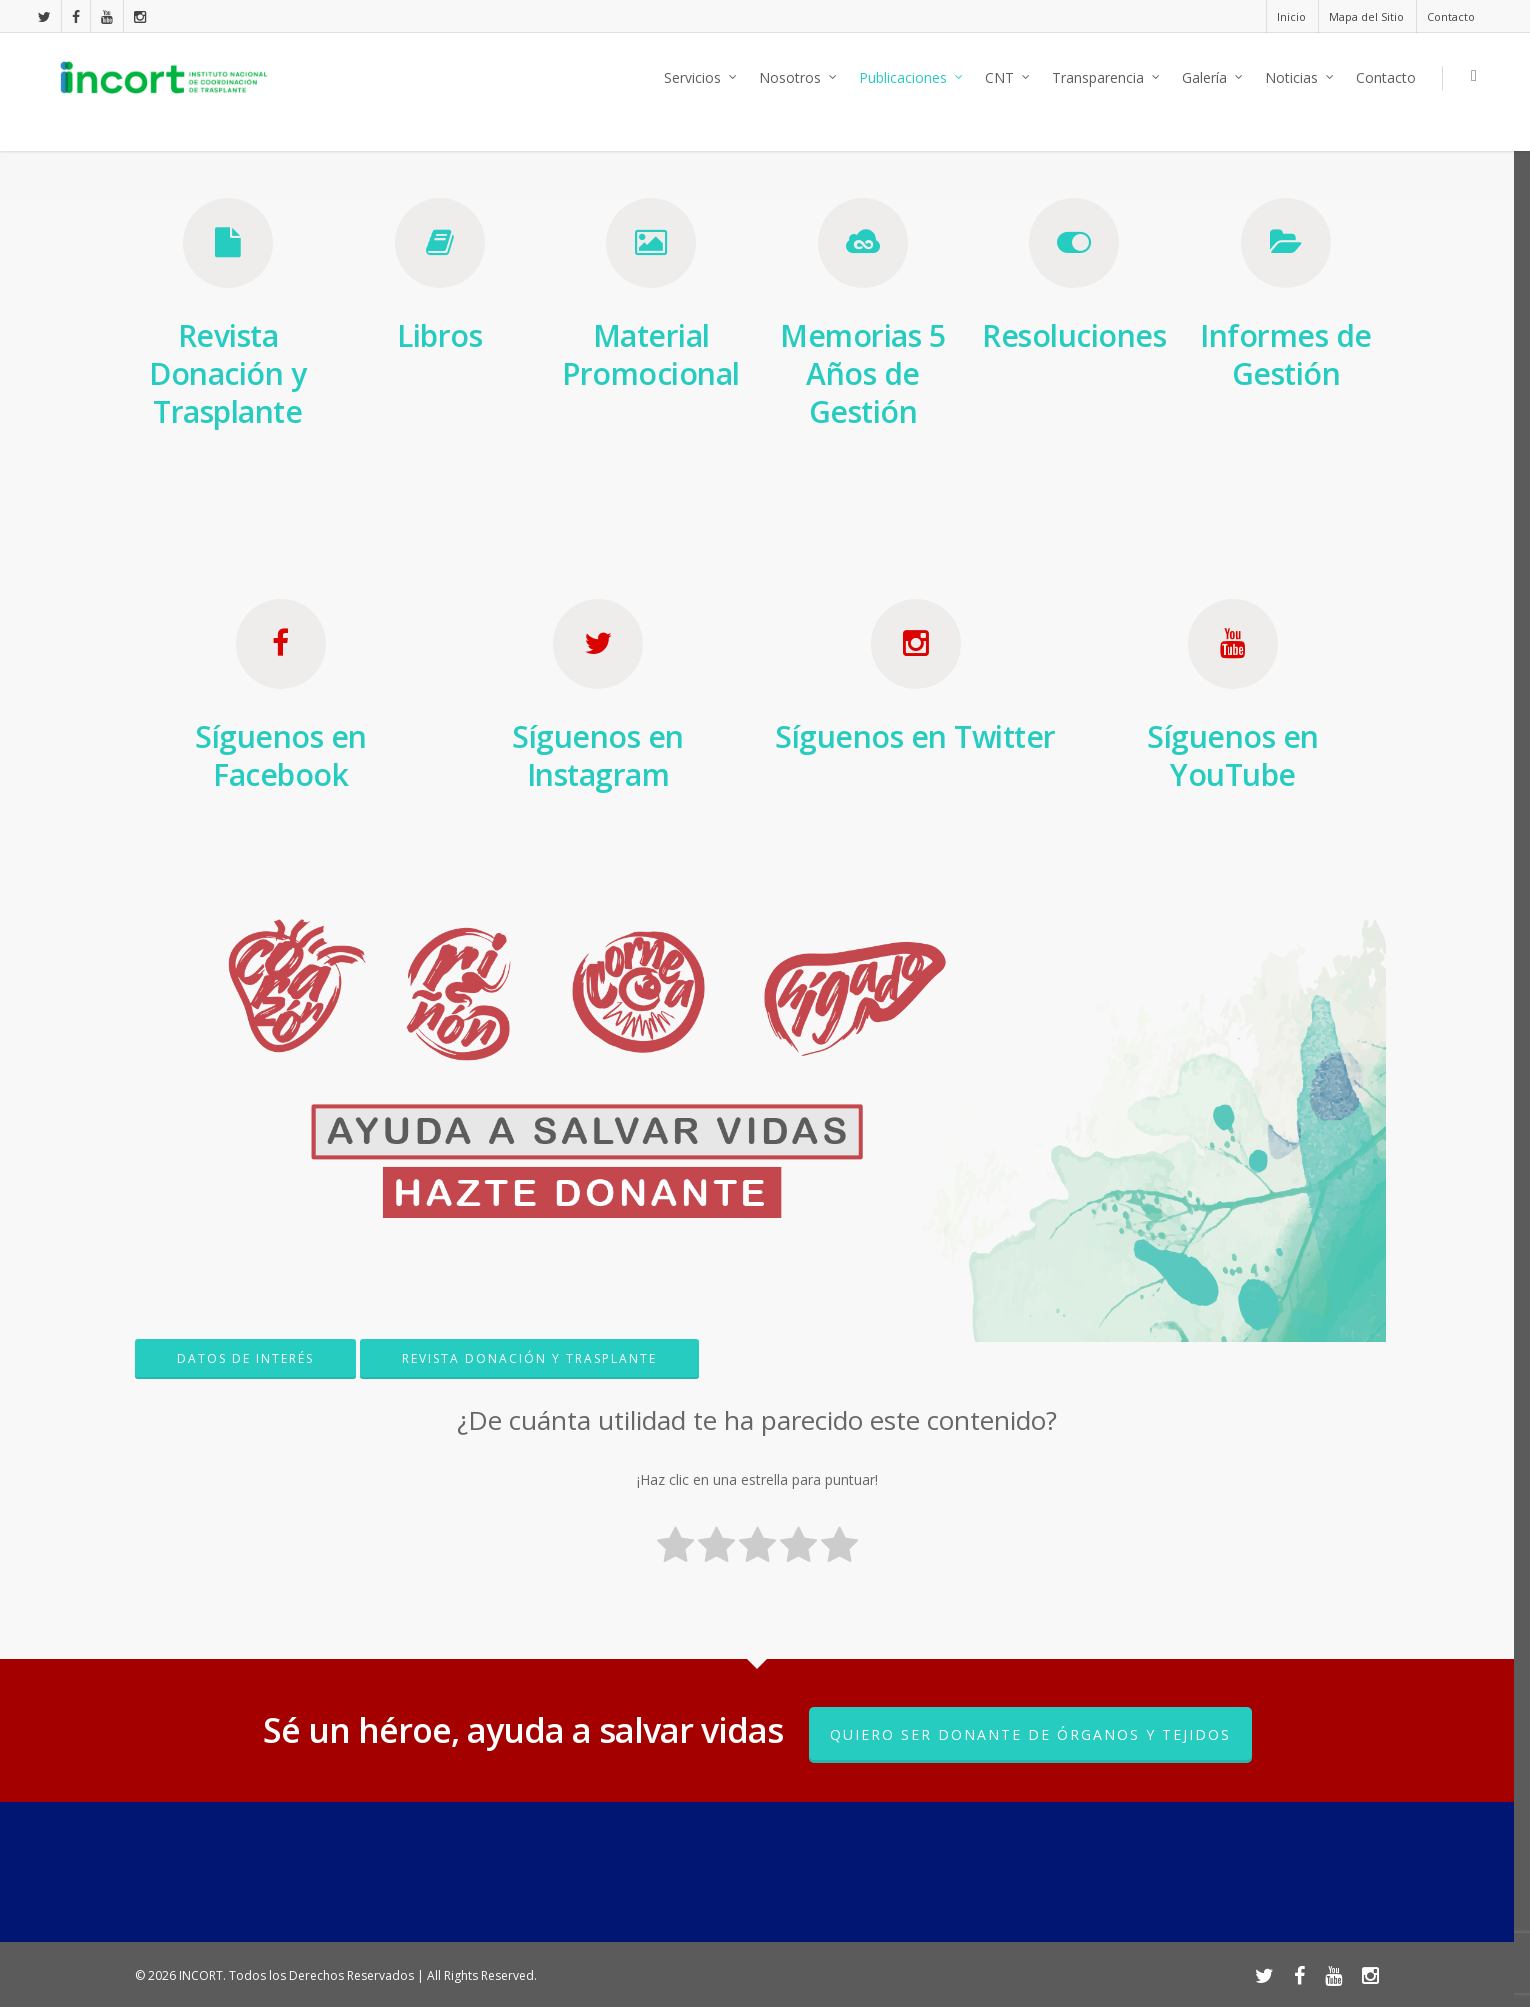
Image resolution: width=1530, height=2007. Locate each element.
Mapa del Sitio (1366, 16)
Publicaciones (912, 78)
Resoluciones (1074, 335)
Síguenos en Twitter (915, 736)
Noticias (1300, 78)
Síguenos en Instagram (598, 755)
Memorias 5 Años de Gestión (862, 373)
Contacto (1451, 16)
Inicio (1291, 16)
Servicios (701, 78)
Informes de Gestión (1286, 354)
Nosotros (799, 78)
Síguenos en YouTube (1233, 755)
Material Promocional (651, 354)
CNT (1008, 78)
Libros (439, 335)
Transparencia (1107, 78)
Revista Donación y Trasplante (227, 373)
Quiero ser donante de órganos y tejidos (1030, 1734)
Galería (1213, 78)
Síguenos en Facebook (281, 755)
